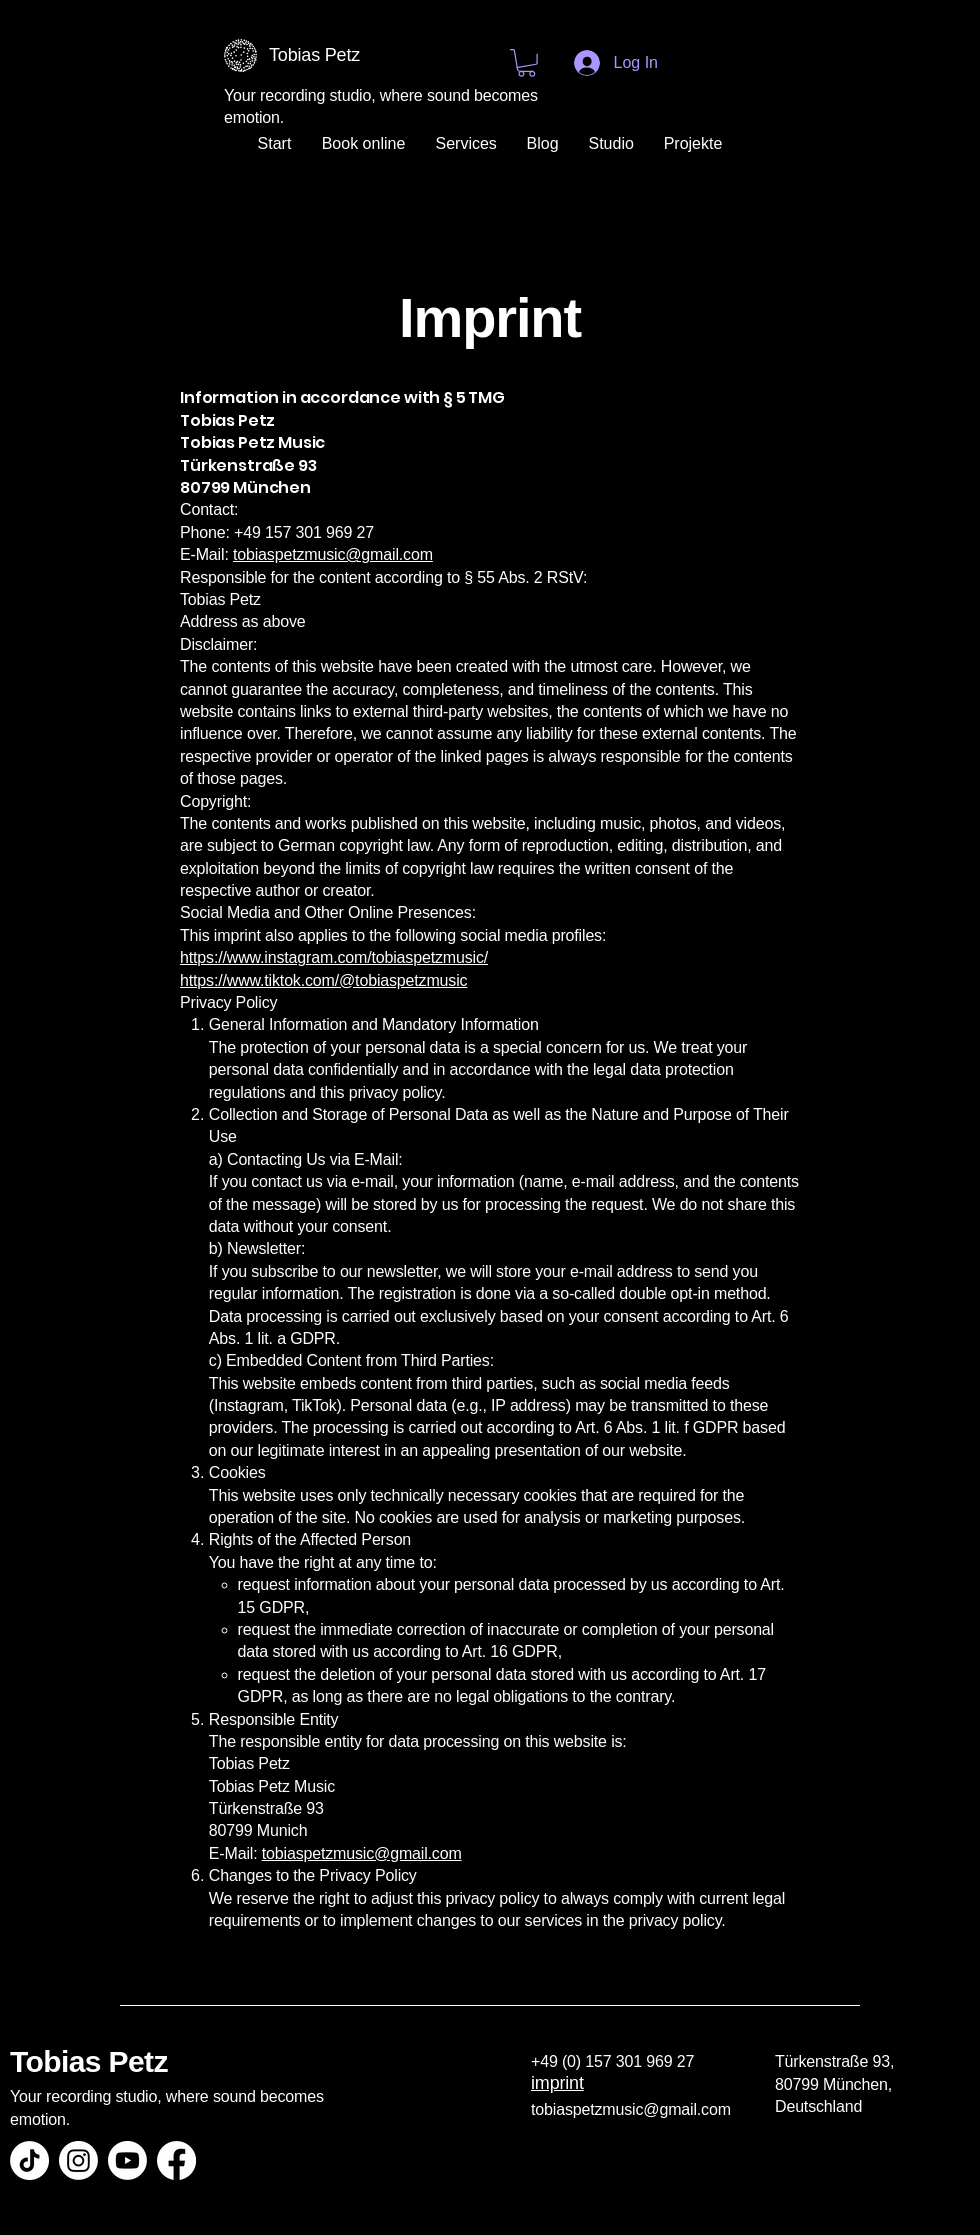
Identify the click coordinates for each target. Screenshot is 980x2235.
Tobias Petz (89, 2061)
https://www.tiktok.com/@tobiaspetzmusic (323, 980)
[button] (526, 63)
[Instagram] (78, 2160)
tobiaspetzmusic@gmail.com (333, 554)
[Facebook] (176, 2160)
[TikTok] (29, 2160)
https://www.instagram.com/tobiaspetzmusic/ (334, 957)
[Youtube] (127, 2160)
